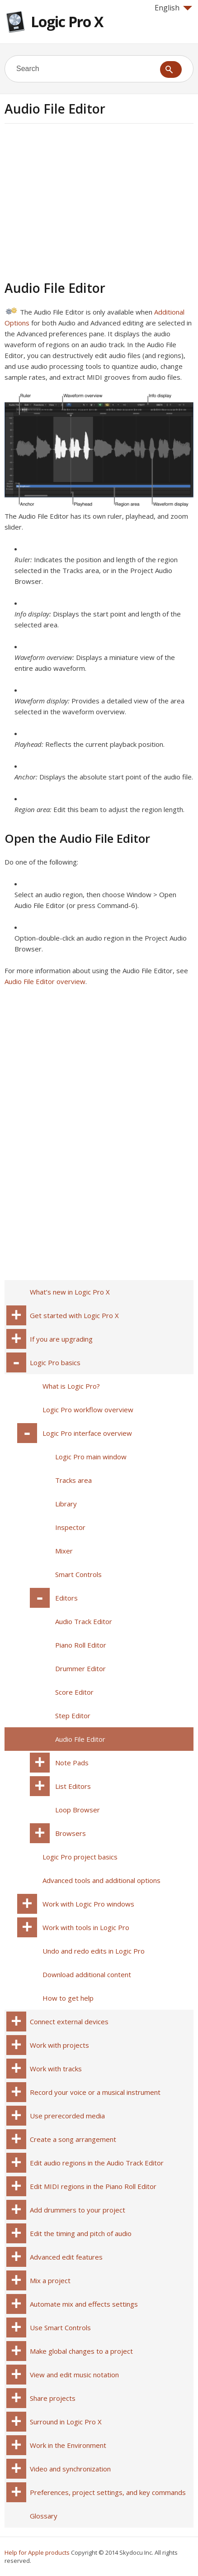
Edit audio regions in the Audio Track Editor (97, 2162)
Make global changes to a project (81, 2351)
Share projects (52, 2398)
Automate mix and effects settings (84, 2303)
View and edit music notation (74, 2374)
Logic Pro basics (55, 1362)
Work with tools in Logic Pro (85, 1927)
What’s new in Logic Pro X (70, 1291)
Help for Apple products (37, 2552)
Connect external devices (69, 2021)
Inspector (70, 1527)
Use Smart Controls (60, 2327)
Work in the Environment (68, 2445)
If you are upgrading (61, 1338)
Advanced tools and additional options (101, 1880)
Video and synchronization (70, 2468)
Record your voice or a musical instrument (95, 2092)
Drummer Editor (80, 1668)
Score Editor (74, 1692)
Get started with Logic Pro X (74, 1315)
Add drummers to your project (77, 2209)
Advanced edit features (66, 2256)
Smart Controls (78, 1574)
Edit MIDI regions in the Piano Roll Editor (93, 2186)
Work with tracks (56, 2068)
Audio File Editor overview (45, 981)
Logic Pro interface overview (87, 1433)
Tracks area (73, 1480)
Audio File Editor (80, 1739)
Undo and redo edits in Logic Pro (93, 1950)
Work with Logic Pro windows (88, 1903)
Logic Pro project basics (80, 1856)
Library (66, 1503)
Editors (66, 1597)
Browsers (70, 1833)
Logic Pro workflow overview (87, 1409)
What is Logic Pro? (71, 1386)
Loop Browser (77, 1809)
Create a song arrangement (73, 2139)
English (173, 8)
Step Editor (72, 1715)
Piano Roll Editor (80, 1644)
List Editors (73, 1786)
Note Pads (72, 1762)
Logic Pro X (67, 21)
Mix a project (50, 2280)
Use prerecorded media (67, 2115)
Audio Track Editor (83, 1621)
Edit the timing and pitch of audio (81, 2233)
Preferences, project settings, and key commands (108, 2492)
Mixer (64, 1550)
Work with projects (59, 2045)
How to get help (68, 1997)
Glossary (43, 2515)
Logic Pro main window (91, 1456)
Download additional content (86, 1974)
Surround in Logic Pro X (66, 2421)
